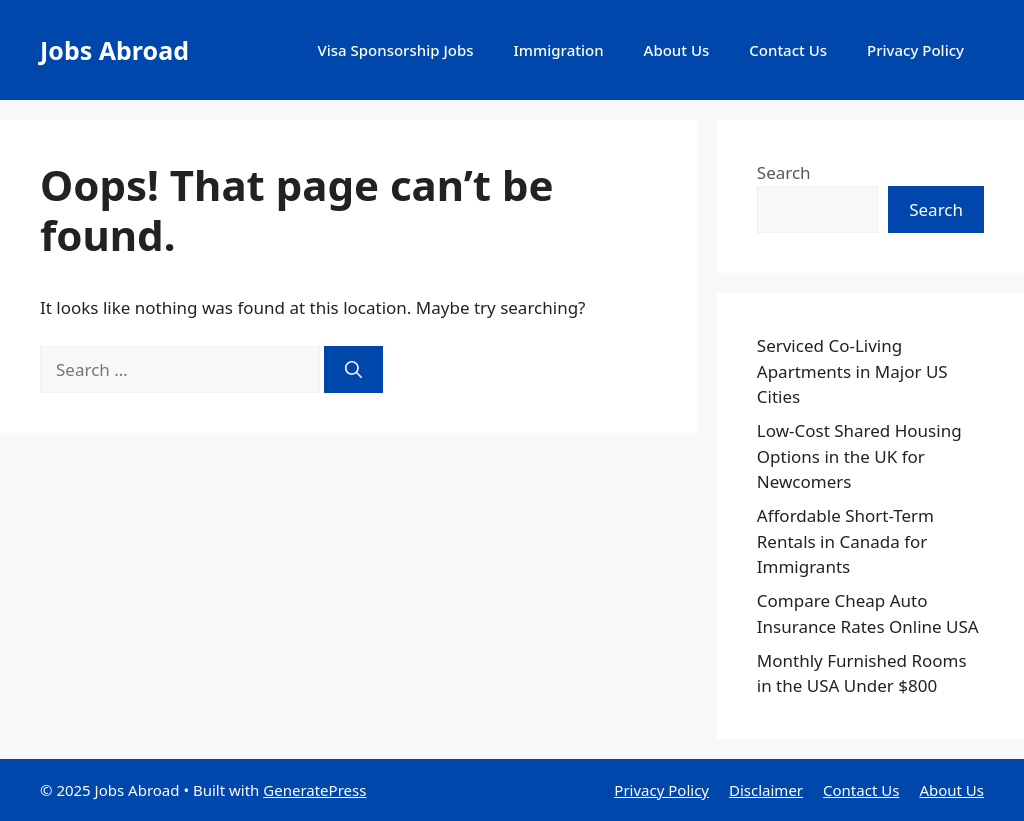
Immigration (559, 50)
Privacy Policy (915, 50)
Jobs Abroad (114, 50)
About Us (677, 50)
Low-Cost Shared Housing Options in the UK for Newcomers (859, 456)
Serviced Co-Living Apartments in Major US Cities (852, 371)
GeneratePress (314, 790)
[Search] (353, 370)
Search (784, 172)
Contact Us (788, 50)
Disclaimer (766, 790)
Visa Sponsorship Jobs (395, 50)
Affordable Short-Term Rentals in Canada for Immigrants (845, 541)
